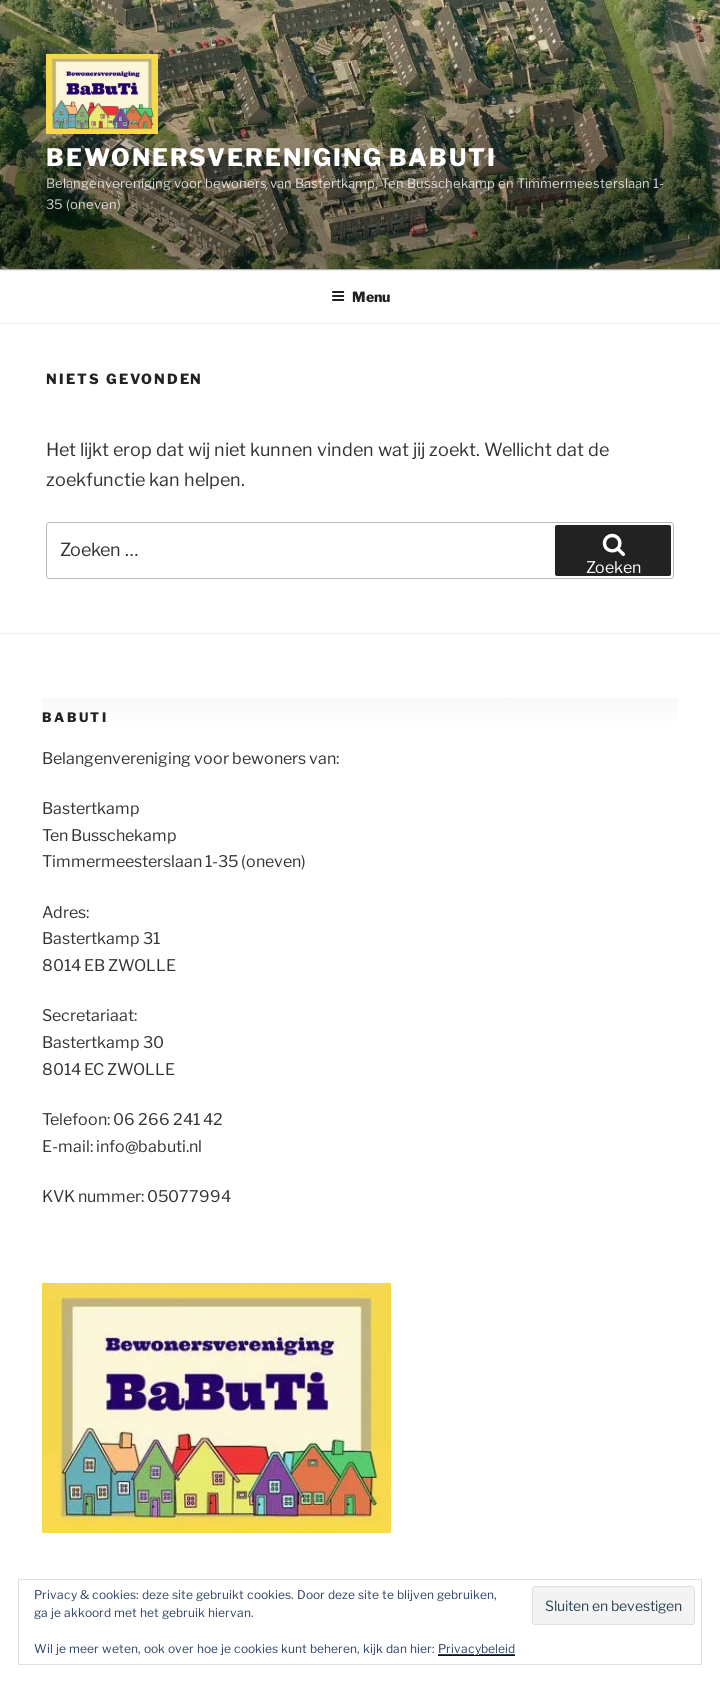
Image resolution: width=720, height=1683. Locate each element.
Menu (360, 296)
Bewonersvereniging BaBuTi (271, 157)
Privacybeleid (476, 1648)
